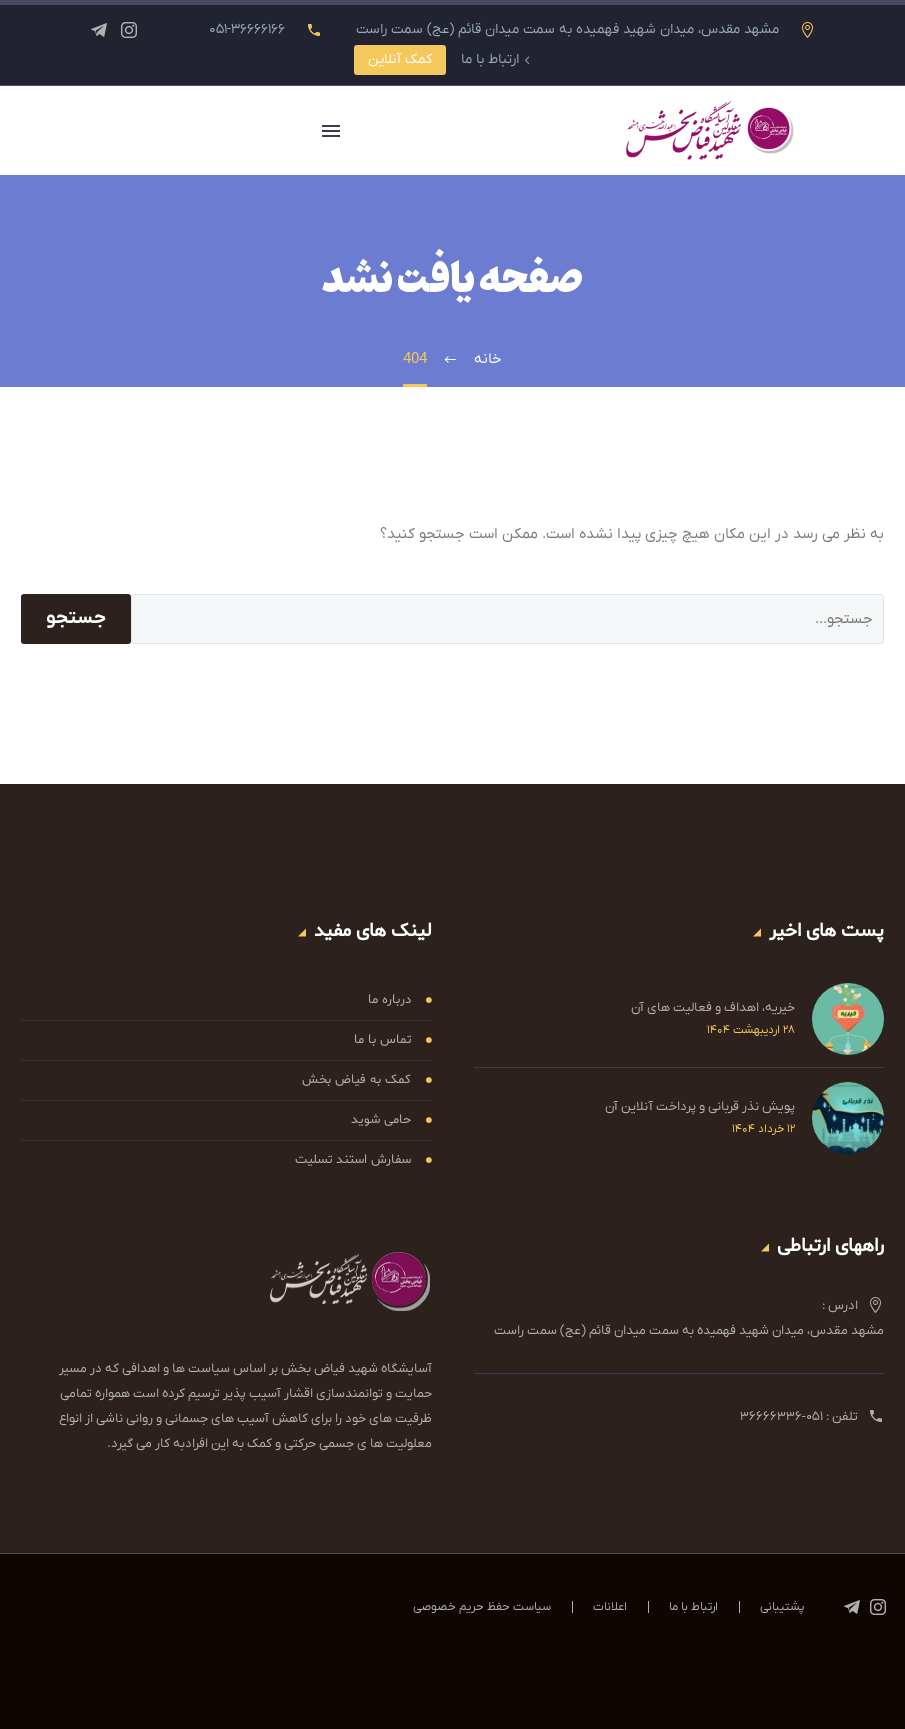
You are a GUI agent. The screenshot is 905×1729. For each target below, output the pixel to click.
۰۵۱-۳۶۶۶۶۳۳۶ (781, 1416)
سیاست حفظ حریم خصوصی (482, 1607)
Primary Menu (331, 131)
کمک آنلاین (400, 59)
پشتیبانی (782, 1607)
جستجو (76, 618)
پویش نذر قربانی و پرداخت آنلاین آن (700, 1106)
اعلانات (610, 1607)
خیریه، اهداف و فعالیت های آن (713, 1007)
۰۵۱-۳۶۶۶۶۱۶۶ (247, 29)
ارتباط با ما (490, 59)
